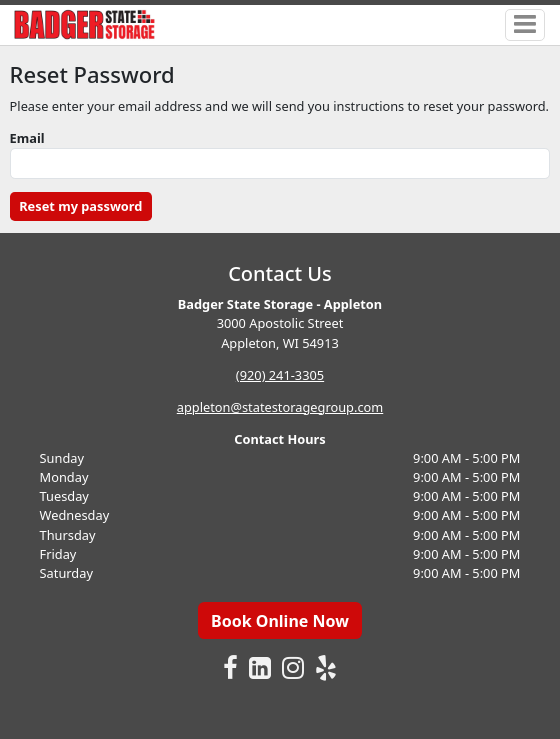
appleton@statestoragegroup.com (280, 407)
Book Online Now (280, 621)
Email (27, 138)
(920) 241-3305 (280, 375)
